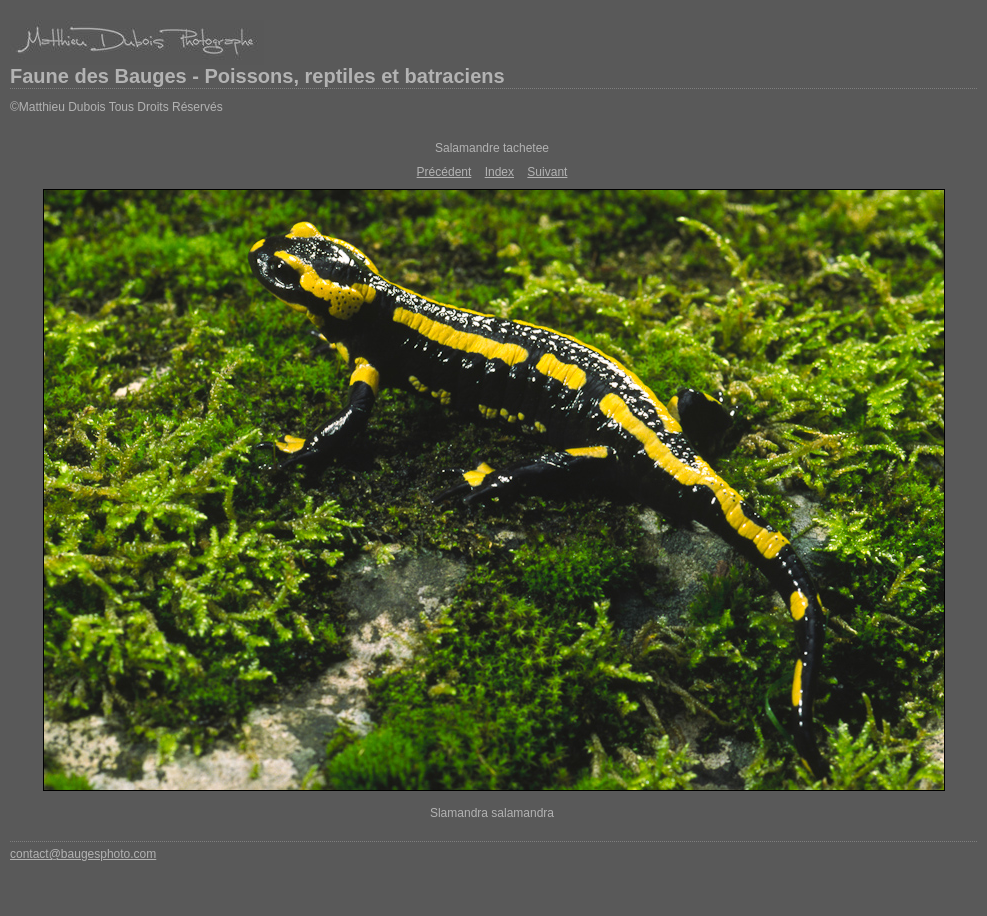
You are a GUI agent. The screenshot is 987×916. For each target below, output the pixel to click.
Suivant (547, 172)
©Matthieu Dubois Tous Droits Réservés (116, 107)
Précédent (444, 172)
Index (499, 172)
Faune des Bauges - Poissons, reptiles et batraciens (257, 76)
